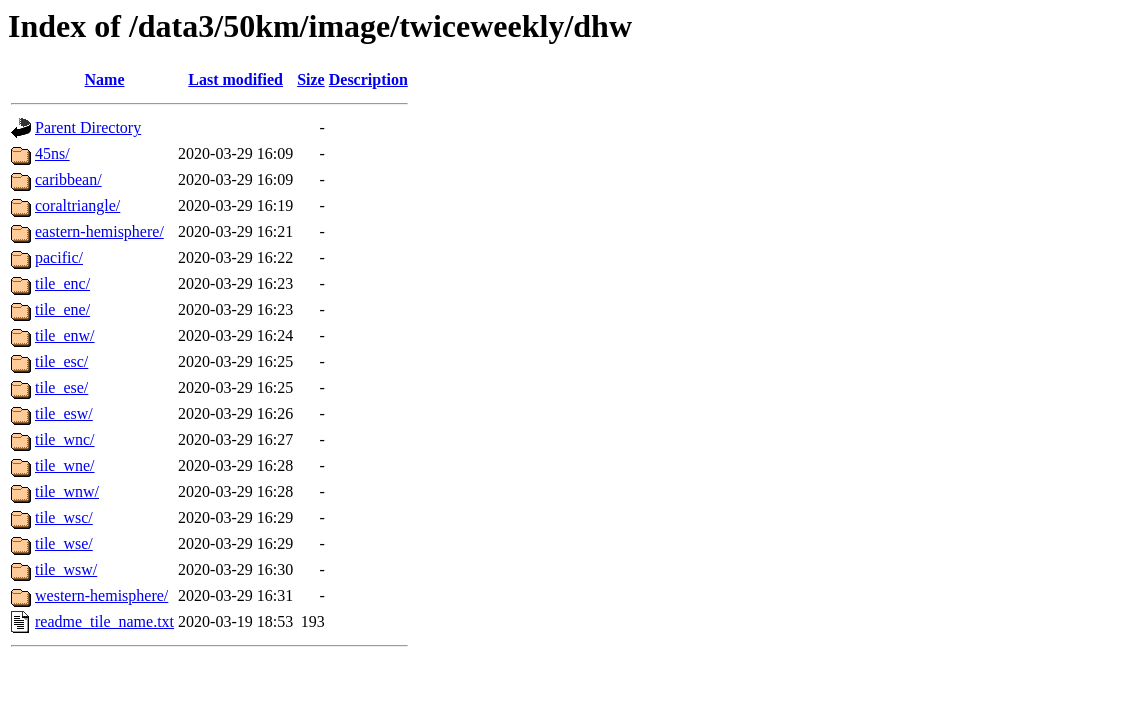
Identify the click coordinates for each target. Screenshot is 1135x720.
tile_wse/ (64, 543)
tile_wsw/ (66, 569)
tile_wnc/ (65, 439)
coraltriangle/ (77, 205)
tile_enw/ (65, 335)
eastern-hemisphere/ (99, 231)
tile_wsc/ (64, 517)
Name (105, 79)
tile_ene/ (62, 309)
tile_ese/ (61, 387)
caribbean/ (68, 179)
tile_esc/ (61, 361)
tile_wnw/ (67, 491)
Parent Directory (88, 127)
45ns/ (52, 153)
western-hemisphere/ (101, 595)
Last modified (235, 79)
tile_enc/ (62, 283)
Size (311, 79)
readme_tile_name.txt (104, 621)
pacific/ (59, 257)
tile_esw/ (64, 413)
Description (368, 79)
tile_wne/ (65, 465)
